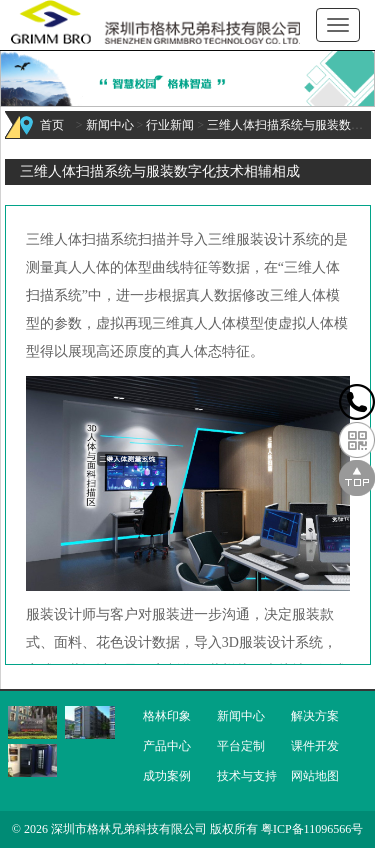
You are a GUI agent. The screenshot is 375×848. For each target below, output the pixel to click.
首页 (52, 125)
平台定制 (241, 746)
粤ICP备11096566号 (312, 829)
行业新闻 (170, 125)
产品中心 (167, 746)
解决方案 (315, 716)
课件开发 (315, 746)
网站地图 (315, 776)
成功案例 (167, 776)
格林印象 (167, 716)
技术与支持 (247, 776)
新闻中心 (110, 125)
